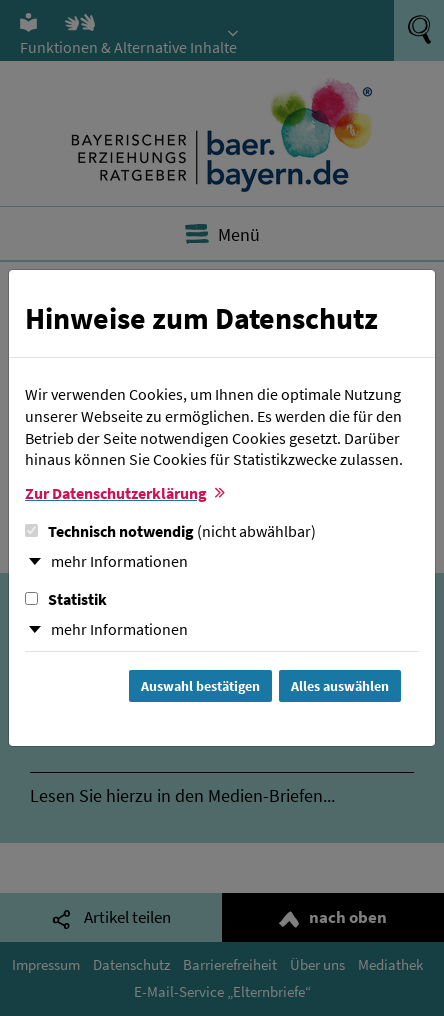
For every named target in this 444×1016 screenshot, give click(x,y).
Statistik (66, 599)
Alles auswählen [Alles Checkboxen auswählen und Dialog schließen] (340, 686)
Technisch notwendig (170, 531)
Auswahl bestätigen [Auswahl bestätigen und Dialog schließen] (200, 686)
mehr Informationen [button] (119, 561)
